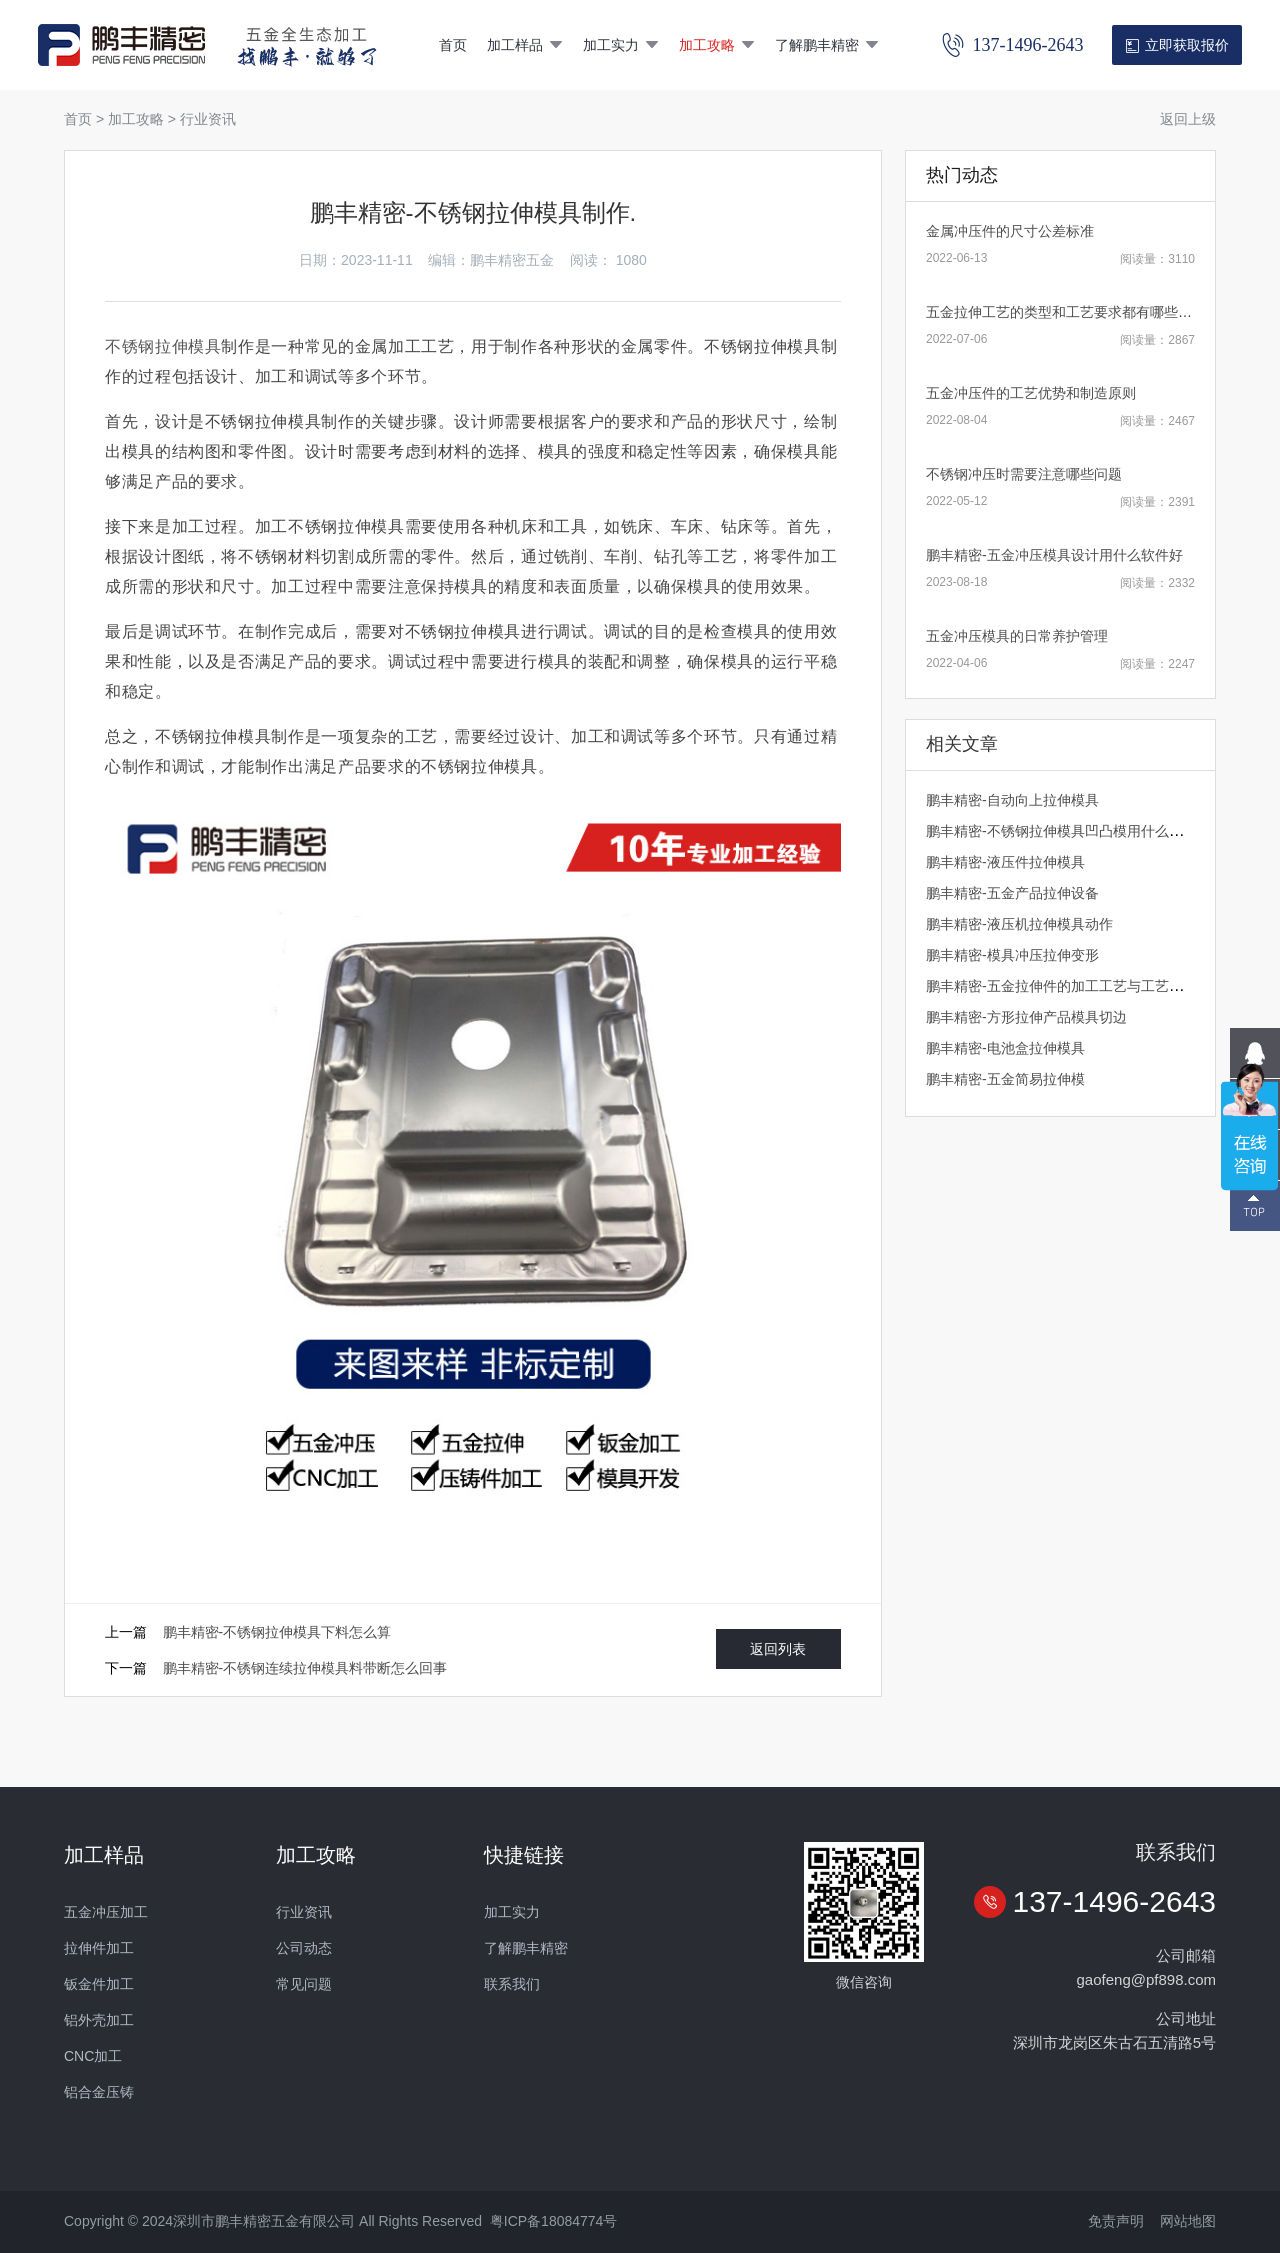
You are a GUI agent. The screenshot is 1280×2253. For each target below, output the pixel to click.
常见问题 (304, 1984)
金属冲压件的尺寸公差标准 (1010, 231)
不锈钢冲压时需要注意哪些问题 (1024, 474)
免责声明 (1116, 2221)
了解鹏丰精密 (827, 45)
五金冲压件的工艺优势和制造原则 (1031, 393)
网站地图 (1188, 2221)
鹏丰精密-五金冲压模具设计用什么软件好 (1054, 555)
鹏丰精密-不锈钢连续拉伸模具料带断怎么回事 (305, 1668)
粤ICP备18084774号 (554, 2221)
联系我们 (512, 1984)
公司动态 (304, 1948)
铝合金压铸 (99, 2092)
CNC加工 (93, 2056)
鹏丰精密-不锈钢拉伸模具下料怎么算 (277, 1632)
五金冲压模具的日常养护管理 (1017, 636)
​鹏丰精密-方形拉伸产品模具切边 (1026, 1017)
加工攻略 (717, 45)
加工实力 (621, 45)
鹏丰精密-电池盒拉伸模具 (1005, 1048)
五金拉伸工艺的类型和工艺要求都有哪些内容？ (1073, 312)
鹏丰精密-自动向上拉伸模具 (1012, 800)
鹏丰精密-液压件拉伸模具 (1005, 862)
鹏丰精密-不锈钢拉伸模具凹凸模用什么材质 (1061, 831)
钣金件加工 (99, 1984)
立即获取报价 (1176, 45)
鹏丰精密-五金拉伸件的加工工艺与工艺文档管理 (1075, 986)
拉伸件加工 (99, 1948)
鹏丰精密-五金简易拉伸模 (1005, 1079)
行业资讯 (208, 119)
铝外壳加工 (99, 2020)
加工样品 (525, 45)
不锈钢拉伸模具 (163, 346)
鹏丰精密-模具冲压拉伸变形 (1012, 955)
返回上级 (1188, 119)
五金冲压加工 (106, 1912)
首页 (453, 45)
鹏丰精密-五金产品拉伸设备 (1012, 893)
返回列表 (778, 1649)
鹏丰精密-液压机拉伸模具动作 (1019, 924)
